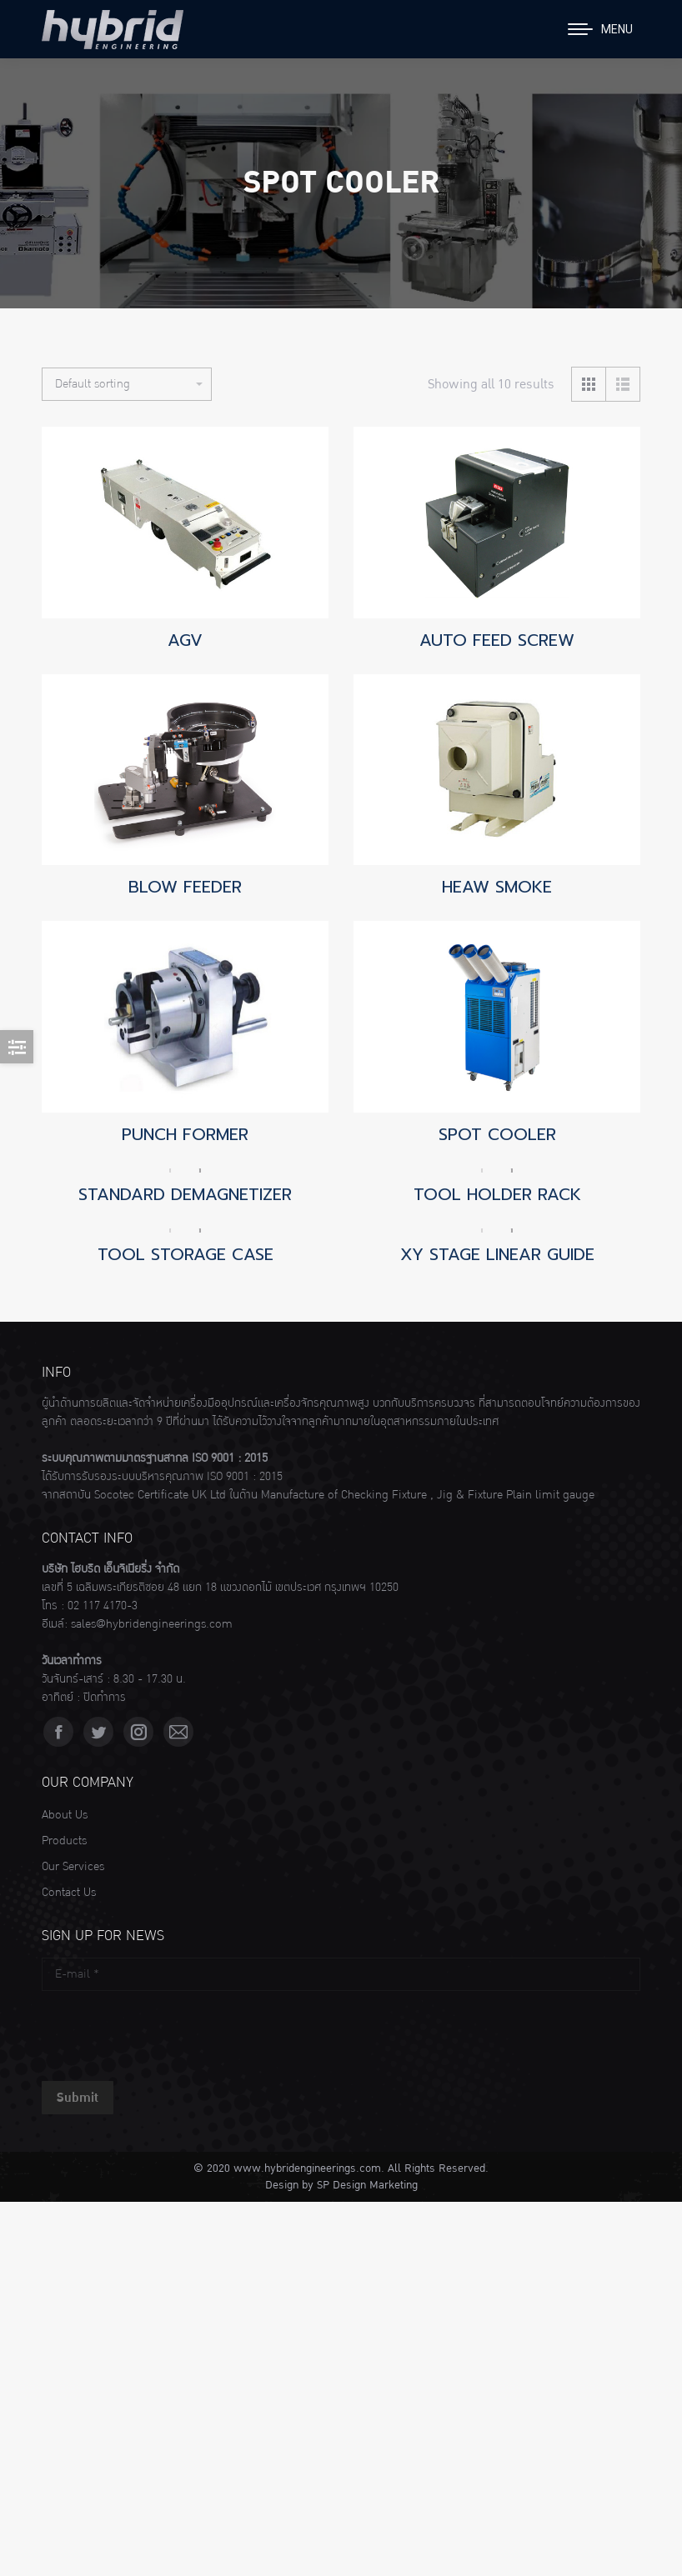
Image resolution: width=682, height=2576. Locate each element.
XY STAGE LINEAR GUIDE (497, 1254)
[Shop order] (127, 384)
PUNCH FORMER (185, 1134)
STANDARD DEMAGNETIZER (185, 1194)
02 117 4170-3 (103, 1606)
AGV (185, 640)
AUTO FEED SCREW (496, 640)
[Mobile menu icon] (600, 29)
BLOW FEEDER (185, 886)
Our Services (73, 1867)
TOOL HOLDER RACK (497, 1194)
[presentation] (168, 2031)
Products (64, 1841)
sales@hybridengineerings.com (152, 1624)
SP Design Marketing (367, 2185)
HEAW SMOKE (497, 886)
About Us (65, 1815)
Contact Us (69, 1892)
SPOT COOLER (497, 1134)
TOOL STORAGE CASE (185, 1254)
